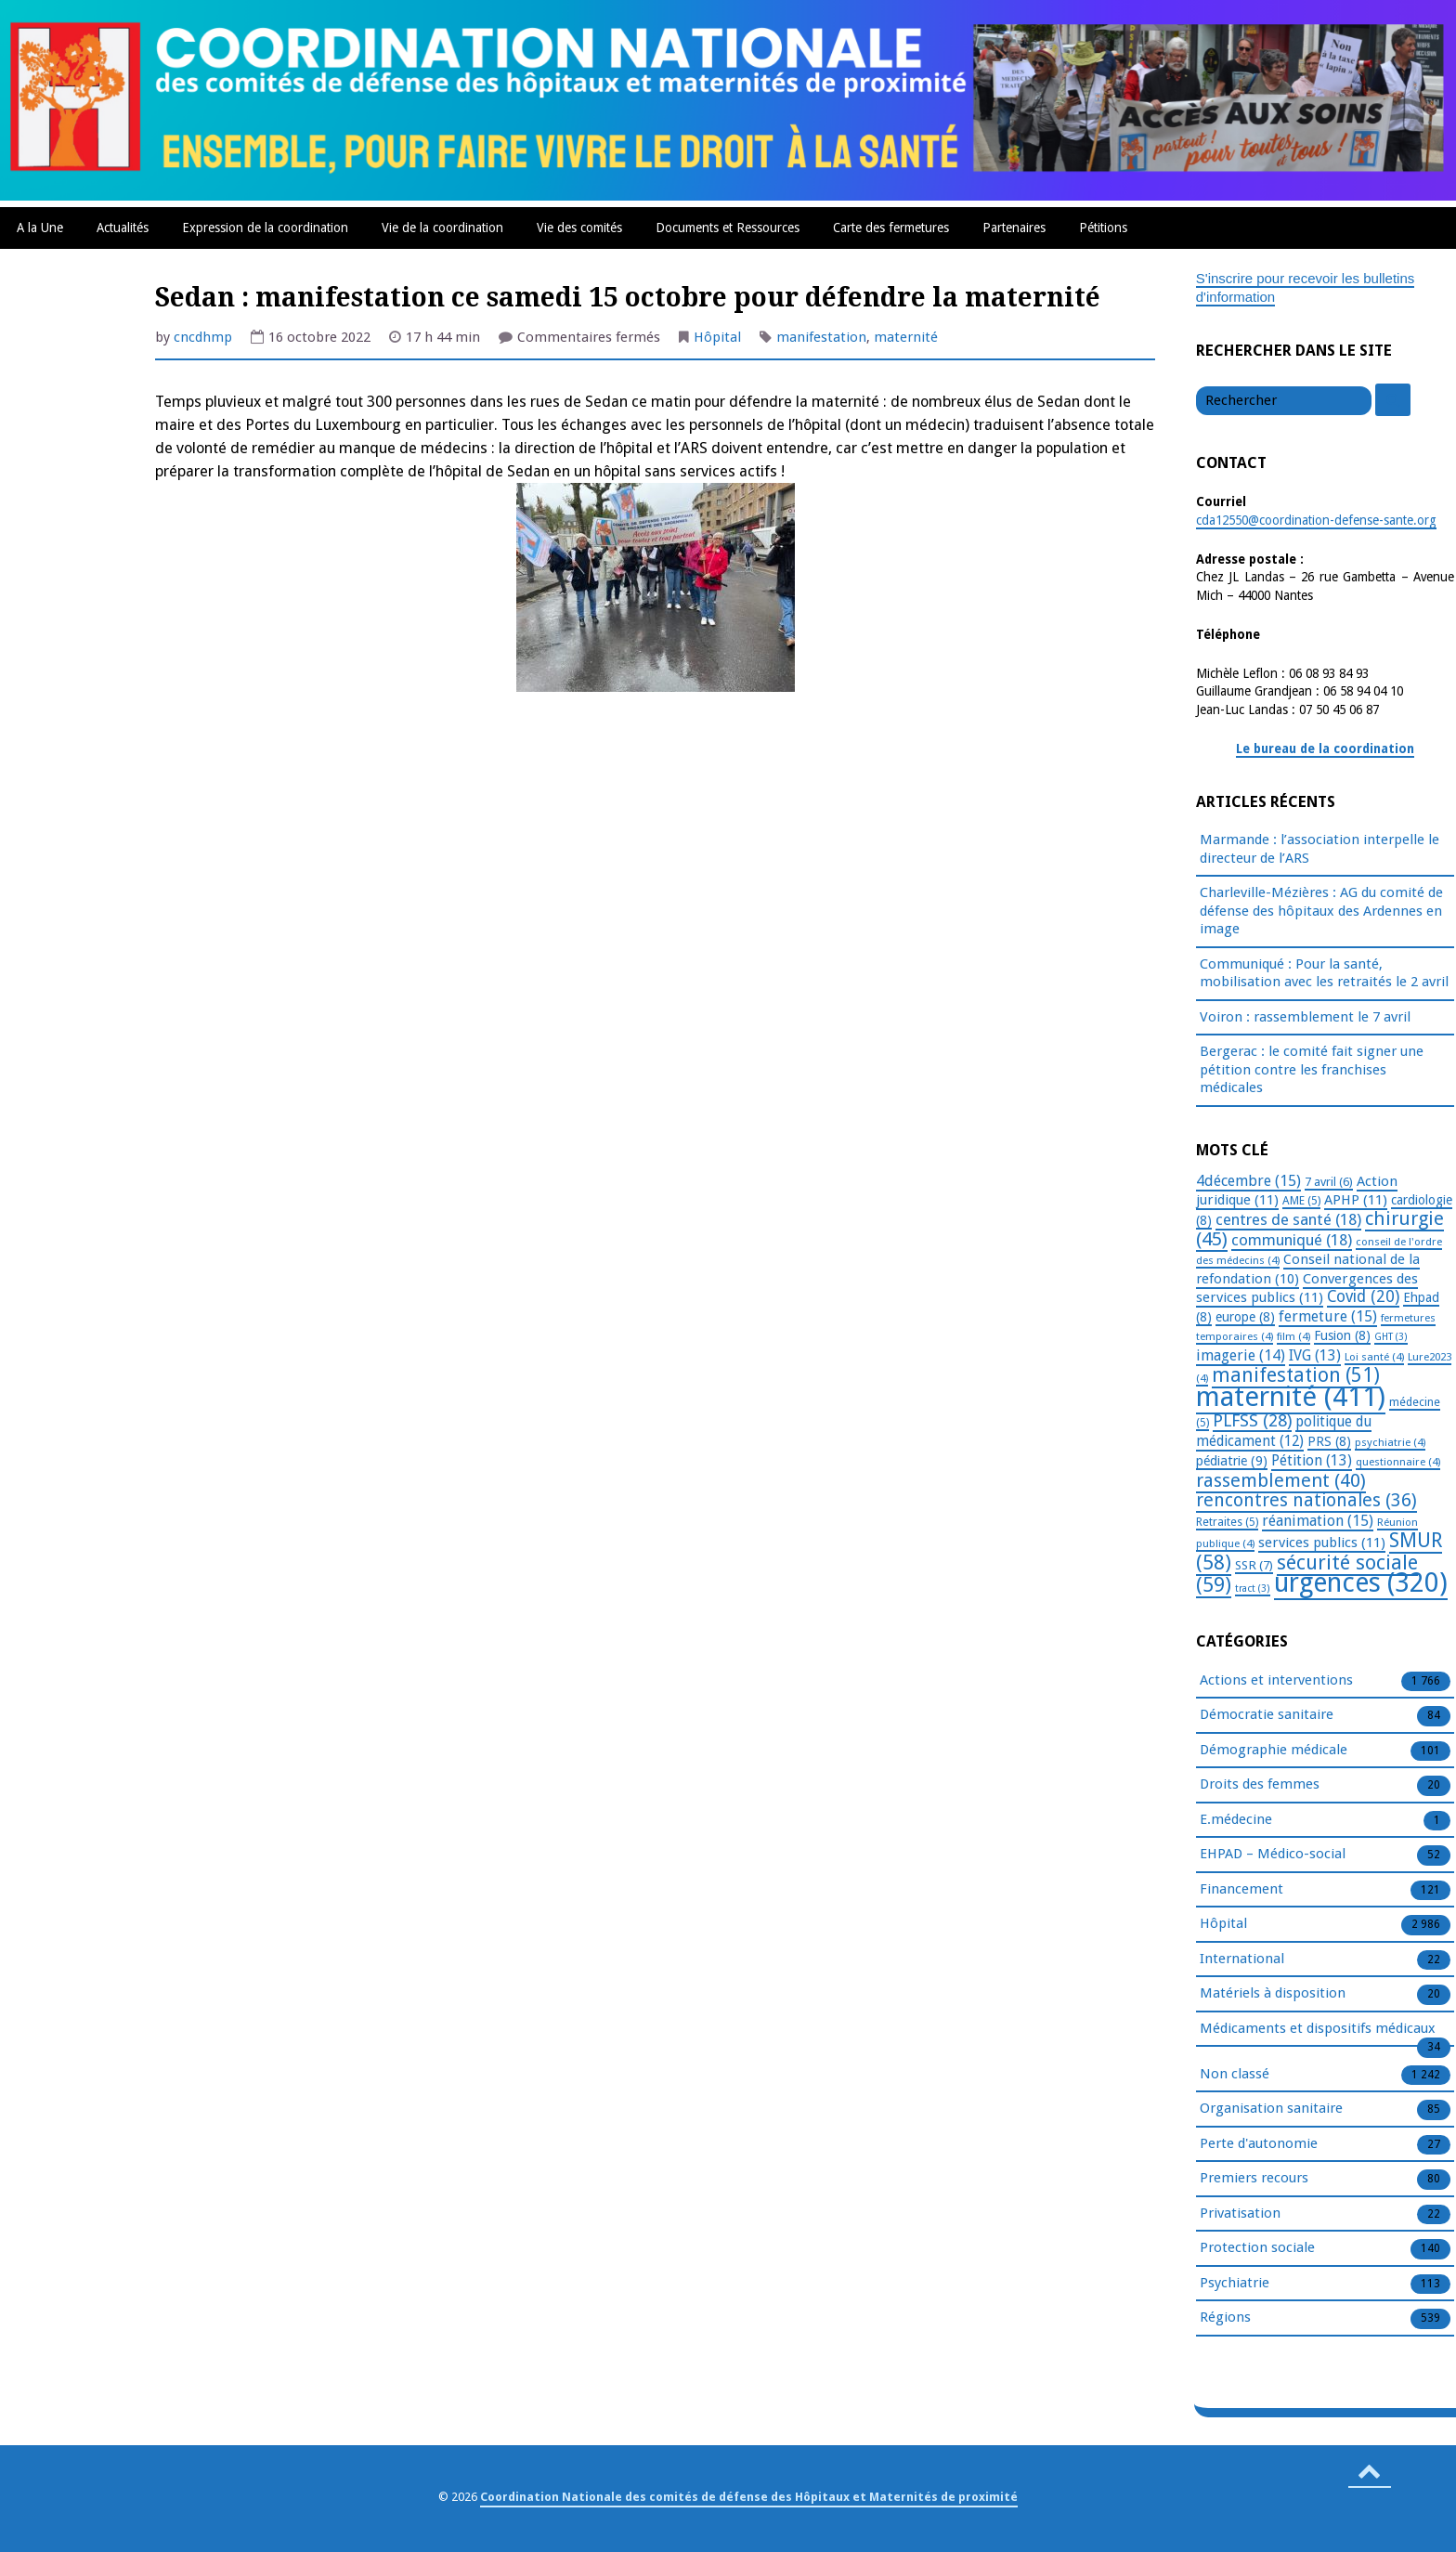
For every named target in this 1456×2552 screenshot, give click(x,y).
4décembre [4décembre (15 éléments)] (1248, 1181)
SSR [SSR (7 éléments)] (1254, 1564)
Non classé (1234, 2074)
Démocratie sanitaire (1266, 1715)
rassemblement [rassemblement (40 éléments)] (1281, 1480)
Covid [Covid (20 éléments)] (1363, 1296)
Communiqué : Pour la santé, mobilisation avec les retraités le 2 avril (1324, 973)
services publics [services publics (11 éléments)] (1321, 1542)
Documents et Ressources (728, 227)
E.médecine (1236, 1820)
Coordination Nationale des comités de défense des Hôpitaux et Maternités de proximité (749, 2497)
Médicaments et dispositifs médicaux (1318, 2029)
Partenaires (1014, 227)
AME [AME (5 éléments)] (1301, 1200)
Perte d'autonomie (1259, 2144)
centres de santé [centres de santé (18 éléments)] (1288, 1219)
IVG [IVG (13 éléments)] (1315, 1355)
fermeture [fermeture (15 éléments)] (1328, 1316)
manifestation (821, 337)
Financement (1241, 1890)
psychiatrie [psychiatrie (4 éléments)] (1390, 1442)
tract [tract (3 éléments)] (1252, 1588)
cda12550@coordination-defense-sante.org (1316, 520)
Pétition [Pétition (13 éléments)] (1311, 1460)
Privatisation (1240, 2214)
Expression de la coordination (265, 227)
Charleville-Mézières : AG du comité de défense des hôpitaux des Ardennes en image (1321, 910)
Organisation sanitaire (1271, 2109)
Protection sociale (1257, 2248)
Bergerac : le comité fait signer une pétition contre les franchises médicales (1312, 1069)
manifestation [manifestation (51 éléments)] (1296, 1375)
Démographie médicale (1273, 1750)
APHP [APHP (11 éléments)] (1355, 1199)
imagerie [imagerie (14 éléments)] (1240, 1355)
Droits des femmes (1260, 1785)
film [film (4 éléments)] (1293, 1336)
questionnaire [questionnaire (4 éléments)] (1398, 1461)
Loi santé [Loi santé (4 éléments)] (1374, 1356)
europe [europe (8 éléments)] (1245, 1316)
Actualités (123, 227)
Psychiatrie (1234, 2283)
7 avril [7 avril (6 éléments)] (1329, 1182)
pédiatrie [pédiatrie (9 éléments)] (1232, 1460)
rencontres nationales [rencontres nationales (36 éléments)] (1306, 1500)
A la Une (40, 227)
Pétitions (1103, 227)
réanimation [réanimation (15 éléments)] (1317, 1521)
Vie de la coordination (442, 227)
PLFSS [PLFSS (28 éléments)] (1252, 1420)
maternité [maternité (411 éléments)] (1290, 1397)
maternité (906, 337)
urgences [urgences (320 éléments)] (1361, 1583)
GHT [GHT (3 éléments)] (1391, 1337)
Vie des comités (579, 227)
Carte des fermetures (891, 227)
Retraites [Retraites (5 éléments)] (1227, 1522)
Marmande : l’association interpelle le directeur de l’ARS (1319, 848)
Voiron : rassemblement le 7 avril (1305, 1017)
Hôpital (717, 337)
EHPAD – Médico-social (1273, 1854)
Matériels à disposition (1273, 1994)
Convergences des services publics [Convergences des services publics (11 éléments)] (1307, 1288)
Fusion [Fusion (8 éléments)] (1342, 1335)
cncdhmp (203, 337)
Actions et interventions (1276, 1681)
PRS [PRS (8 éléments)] (1329, 1441)
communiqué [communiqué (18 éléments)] (1291, 1239)
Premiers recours (1254, 2178)
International (1242, 1959)
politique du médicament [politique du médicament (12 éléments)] (1284, 1431)
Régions (1225, 2318)
